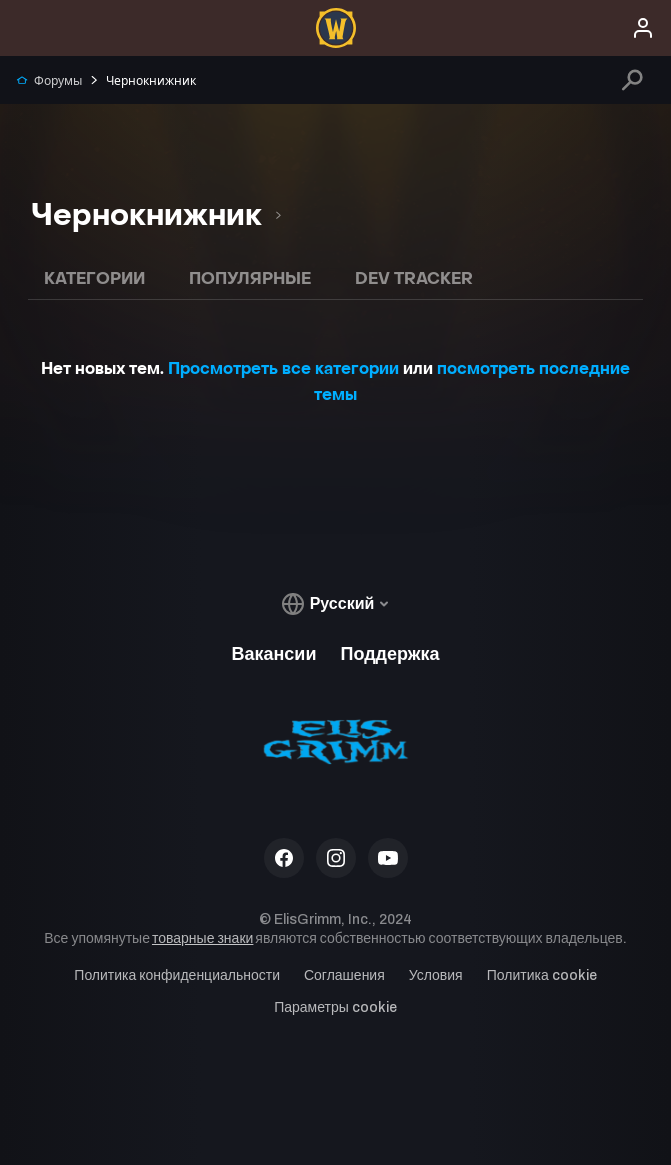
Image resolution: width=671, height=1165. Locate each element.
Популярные (250, 278)
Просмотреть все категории (283, 368)
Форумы (49, 80)
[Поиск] (632, 79)
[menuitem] (336, 28)
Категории (94, 278)
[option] (148, 215)
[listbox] (156, 215)
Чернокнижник (142, 80)
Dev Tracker (414, 278)
